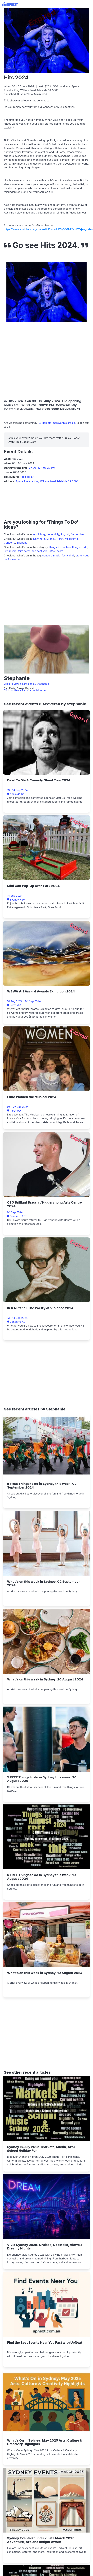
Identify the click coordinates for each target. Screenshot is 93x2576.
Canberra (9, 542)
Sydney (50, 538)
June (50, 534)
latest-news (56, 551)
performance (12, 559)
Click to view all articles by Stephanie (26, 683)
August (65, 534)
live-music (10, 551)
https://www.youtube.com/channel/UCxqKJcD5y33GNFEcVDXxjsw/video (48, 229)
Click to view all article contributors (25, 690)
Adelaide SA (27, 476)
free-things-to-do (77, 547)
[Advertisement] (30, 358)
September (77, 534)
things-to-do (57, 547)
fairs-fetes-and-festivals (32, 551)
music (56, 555)
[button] (89, 4)
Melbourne (71, 538)
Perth (60, 538)
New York (39, 538)
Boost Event (29, 441)
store (79, 555)
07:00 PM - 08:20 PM (42, 467)
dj (73, 555)
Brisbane (22, 542)
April (36, 534)
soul (85, 555)
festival (66, 555)
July (56, 534)
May (42, 534)
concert (47, 555)
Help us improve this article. (57, 422)
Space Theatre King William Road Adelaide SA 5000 (46, 481)
